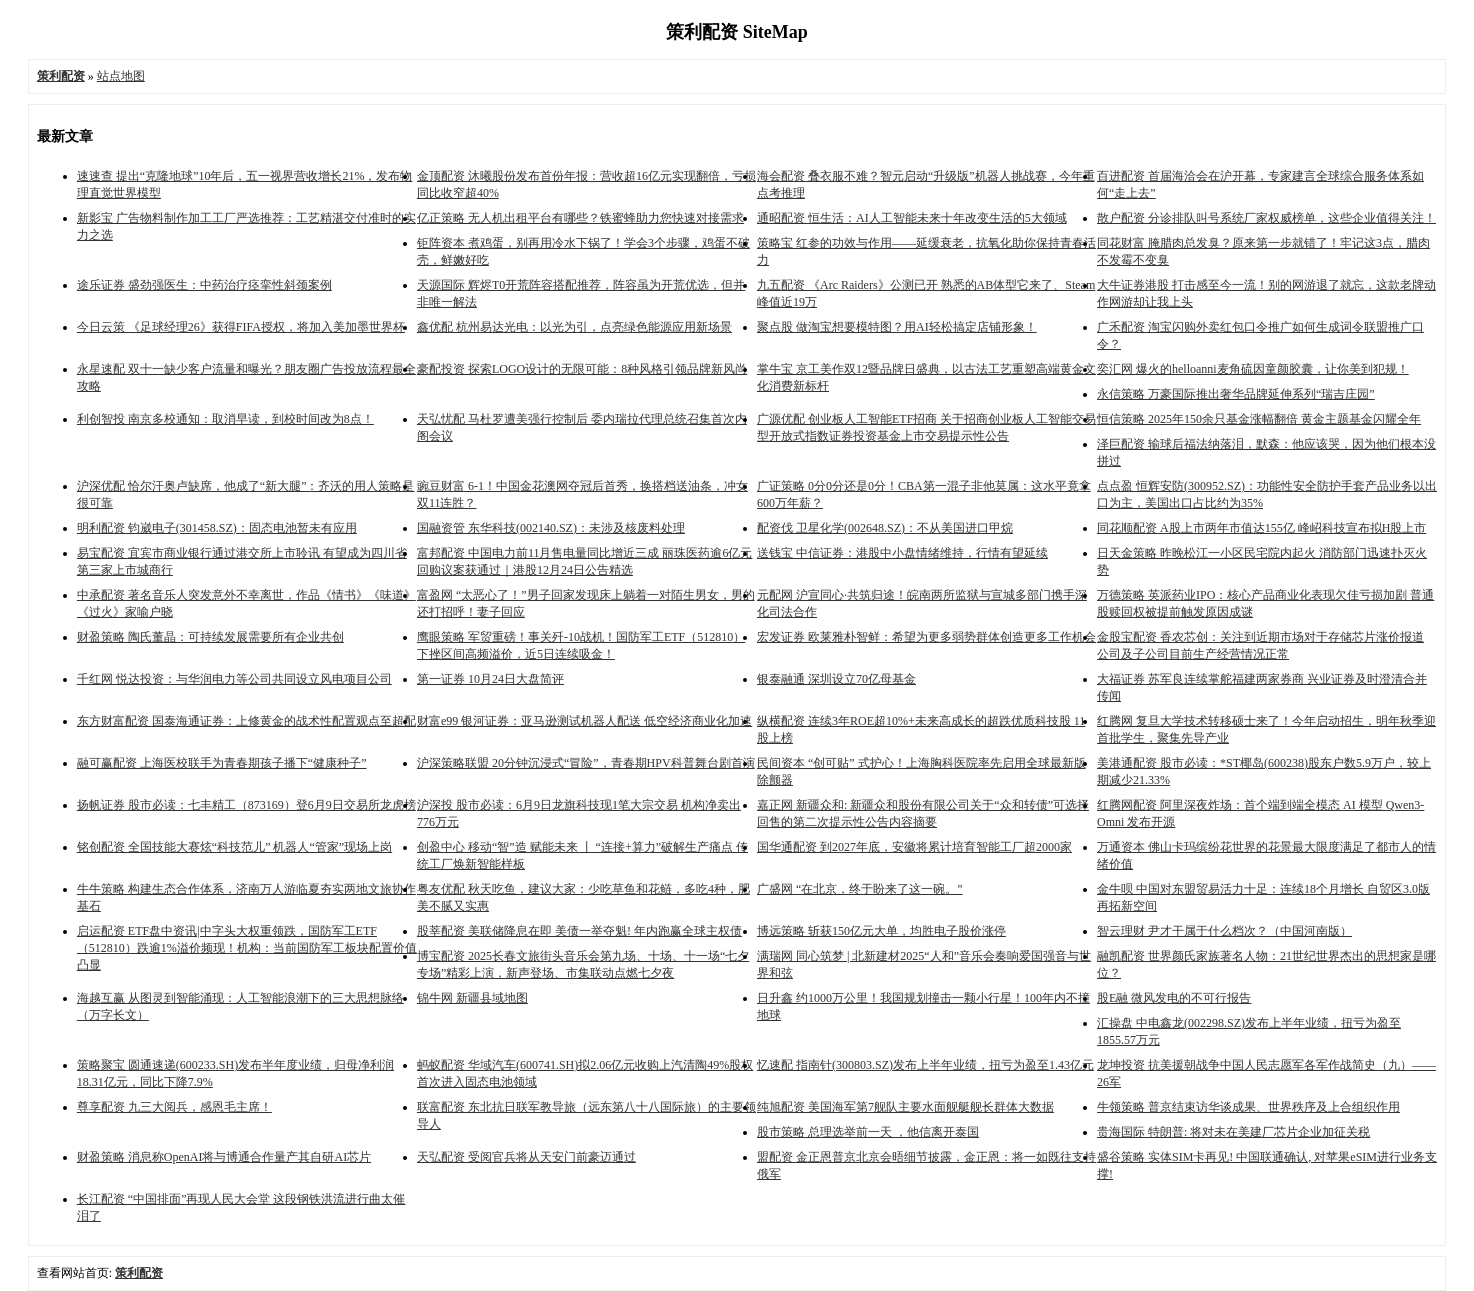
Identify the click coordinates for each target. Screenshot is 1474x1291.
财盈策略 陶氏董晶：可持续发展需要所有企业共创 (210, 637)
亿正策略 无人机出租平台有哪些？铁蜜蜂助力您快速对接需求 (580, 218)
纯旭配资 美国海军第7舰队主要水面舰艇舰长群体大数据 (905, 1107)
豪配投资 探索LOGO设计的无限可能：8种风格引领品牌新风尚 (582, 369)
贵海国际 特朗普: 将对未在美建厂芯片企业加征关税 (1233, 1132)
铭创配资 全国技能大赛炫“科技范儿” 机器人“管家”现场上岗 (234, 847)
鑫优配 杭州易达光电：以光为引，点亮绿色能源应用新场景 (574, 327)
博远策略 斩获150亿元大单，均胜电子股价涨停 (881, 931)
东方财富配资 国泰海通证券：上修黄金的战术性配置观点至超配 (246, 721)
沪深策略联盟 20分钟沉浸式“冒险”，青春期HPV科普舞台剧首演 (586, 763)
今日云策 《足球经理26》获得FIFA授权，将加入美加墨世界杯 (241, 327)
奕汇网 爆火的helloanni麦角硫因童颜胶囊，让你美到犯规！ (1253, 369)
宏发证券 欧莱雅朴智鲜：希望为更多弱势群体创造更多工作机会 (926, 637)
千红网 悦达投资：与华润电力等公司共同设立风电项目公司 (234, 679)
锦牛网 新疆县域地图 (472, 998)
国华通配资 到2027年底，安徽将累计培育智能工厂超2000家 (914, 847)
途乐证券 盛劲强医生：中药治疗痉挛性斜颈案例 (204, 285)
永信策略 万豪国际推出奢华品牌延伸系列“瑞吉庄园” (1236, 394)
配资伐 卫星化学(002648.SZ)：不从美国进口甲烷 (885, 528)
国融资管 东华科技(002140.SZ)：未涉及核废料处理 (551, 528)
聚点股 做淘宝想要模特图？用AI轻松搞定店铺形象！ (897, 327)
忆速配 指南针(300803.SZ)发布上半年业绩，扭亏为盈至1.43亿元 (925, 1065)
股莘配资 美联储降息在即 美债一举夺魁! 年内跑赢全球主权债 (579, 931)
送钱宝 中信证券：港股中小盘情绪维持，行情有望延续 (902, 553)
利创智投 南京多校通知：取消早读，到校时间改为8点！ (225, 419)
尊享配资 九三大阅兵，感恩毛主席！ (174, 1107)
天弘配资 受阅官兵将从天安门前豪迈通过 (526, 1157)
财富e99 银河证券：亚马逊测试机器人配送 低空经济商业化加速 (584, 721)
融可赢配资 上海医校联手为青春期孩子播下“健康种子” (222, 763)
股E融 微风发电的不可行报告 (1174, 998)
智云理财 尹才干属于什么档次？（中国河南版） (1224, 931)
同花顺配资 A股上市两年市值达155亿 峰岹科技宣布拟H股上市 (1261, 528)
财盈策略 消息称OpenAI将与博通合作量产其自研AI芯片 (224, 1157)
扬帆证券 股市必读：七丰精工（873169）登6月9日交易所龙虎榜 (246, 805)
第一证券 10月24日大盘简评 (490, 679)
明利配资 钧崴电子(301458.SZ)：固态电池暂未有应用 (217, 528)
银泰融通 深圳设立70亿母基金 (836, 679)
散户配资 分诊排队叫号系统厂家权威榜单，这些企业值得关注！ (1266, 218)
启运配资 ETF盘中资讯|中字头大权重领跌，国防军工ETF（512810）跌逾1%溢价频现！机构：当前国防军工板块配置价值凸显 (247, 948)
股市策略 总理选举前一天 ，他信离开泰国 (868, 1132)
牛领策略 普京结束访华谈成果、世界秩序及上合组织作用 (1248, 1107)
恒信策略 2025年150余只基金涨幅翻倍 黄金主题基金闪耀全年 (1259, 419)
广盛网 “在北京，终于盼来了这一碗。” (860, 889)
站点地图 (121, 76)
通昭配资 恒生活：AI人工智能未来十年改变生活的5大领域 (912, 218)
